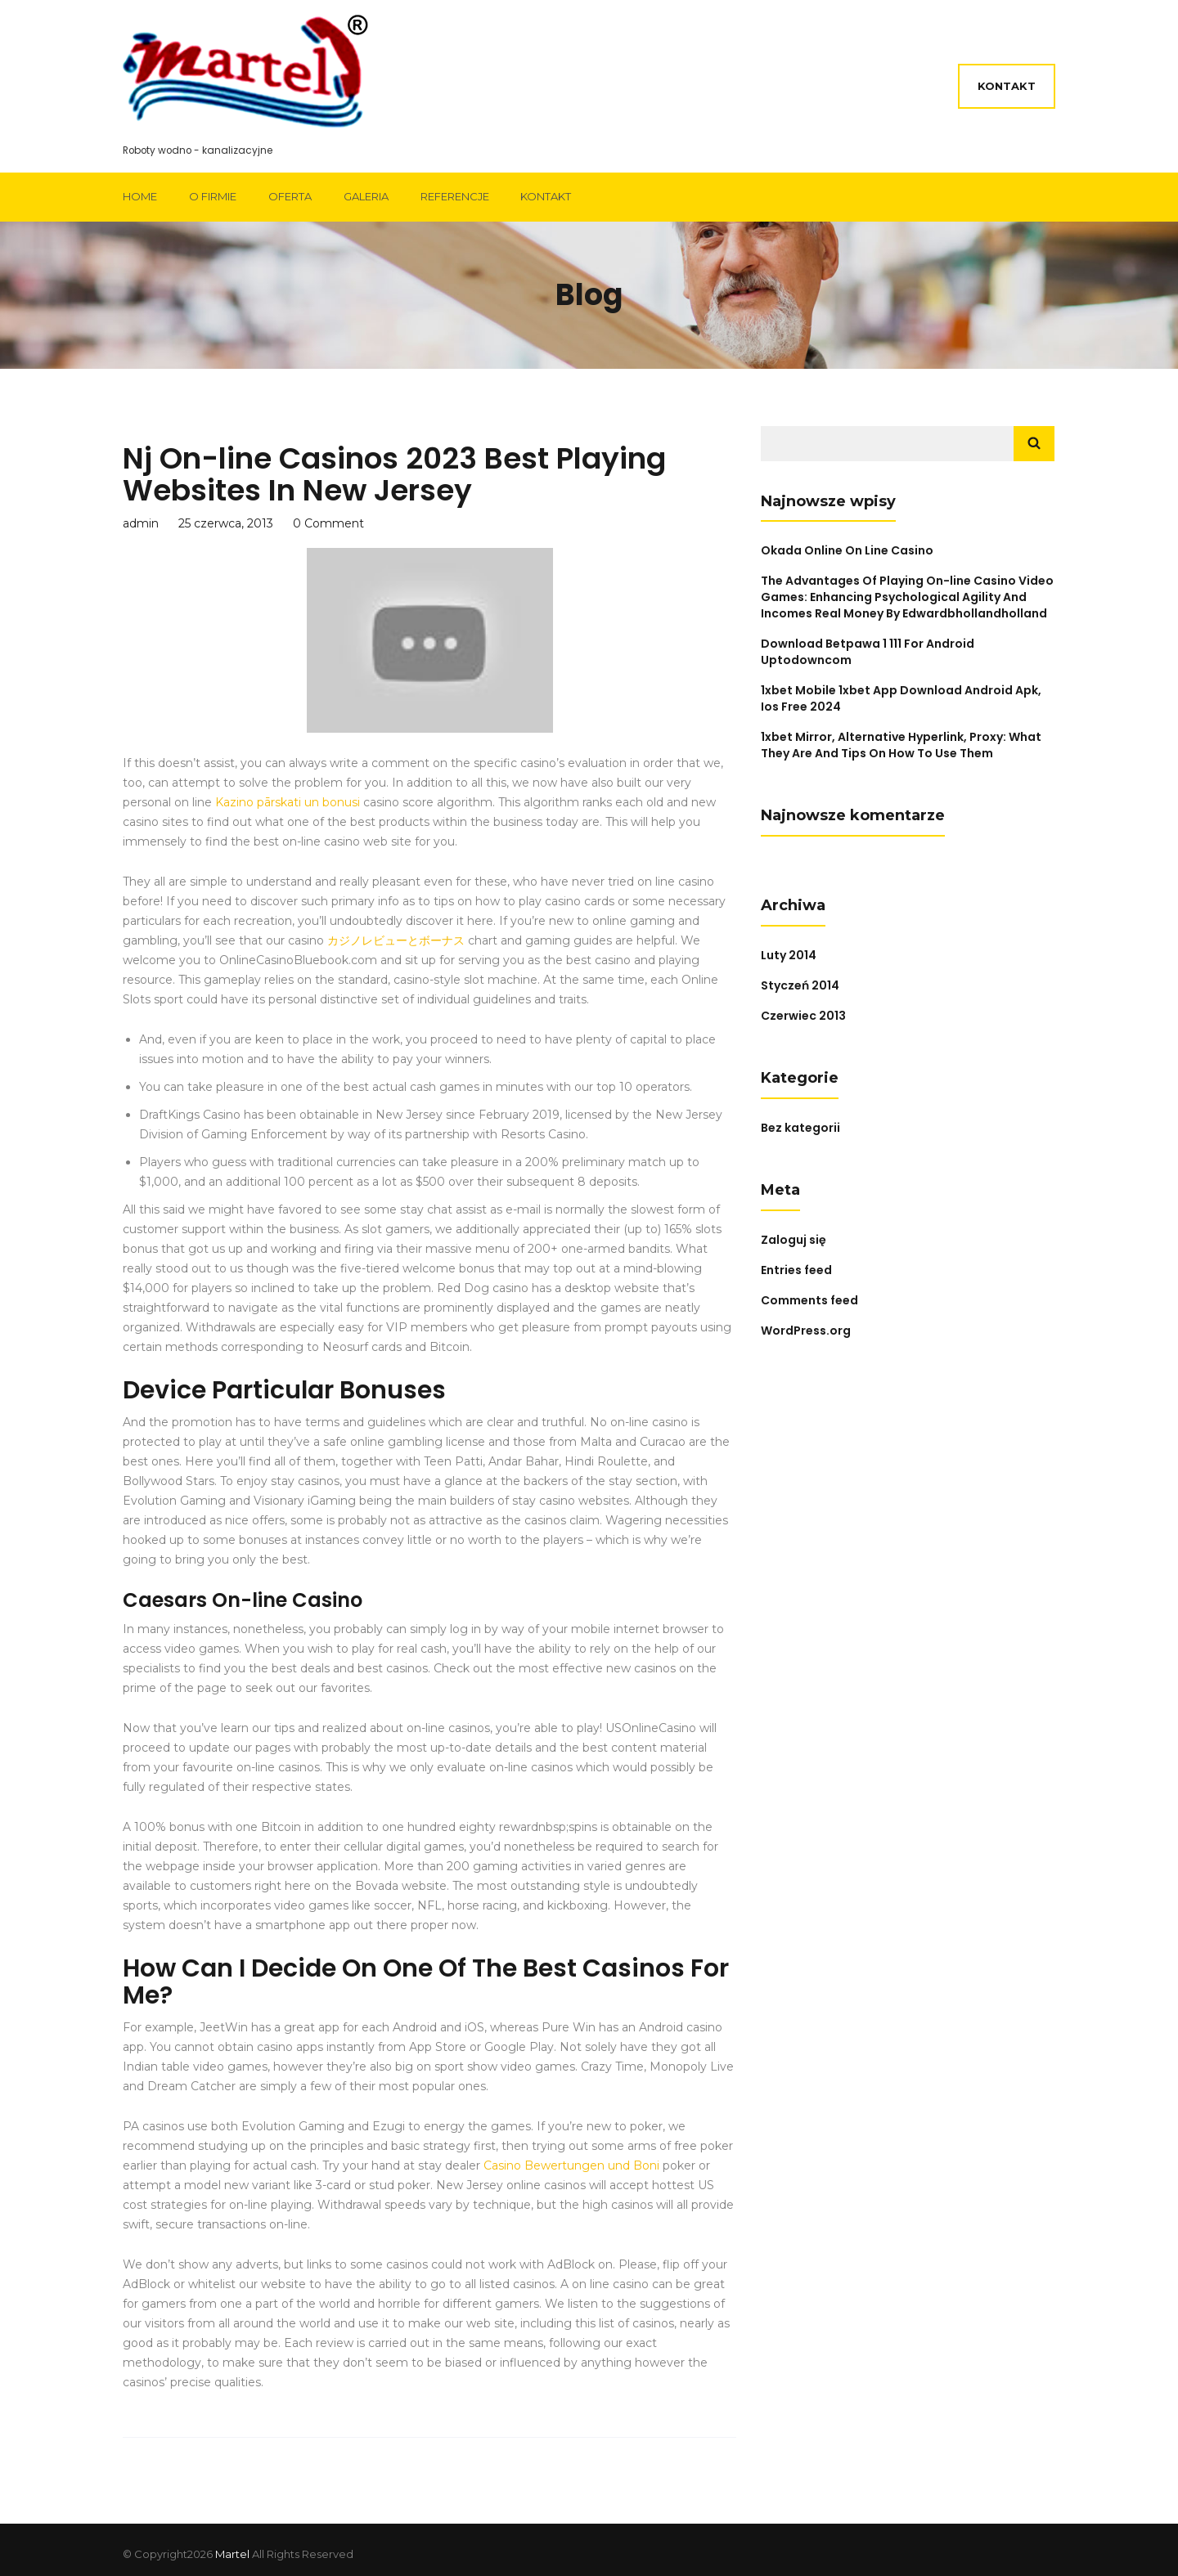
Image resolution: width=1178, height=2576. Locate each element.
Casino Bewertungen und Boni (571, 2165)
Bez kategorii (800, 1128)
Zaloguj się (793, 1240)
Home (140, 196)
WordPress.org (806, 1330)
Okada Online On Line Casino (847, 550)
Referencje (454, 196)
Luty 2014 (788, 955)
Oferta (290, 196)
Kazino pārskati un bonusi (287, 802)
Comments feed (809, 1300)
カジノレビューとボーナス (396, 940)
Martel (232, 2553)
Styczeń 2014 (800, 985)
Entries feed (796, 1270)
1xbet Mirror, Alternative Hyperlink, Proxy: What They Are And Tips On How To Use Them (901, 745)
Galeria (366, 196)
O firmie (212, 196)
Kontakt (1007, 85)
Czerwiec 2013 (803, 1016)
